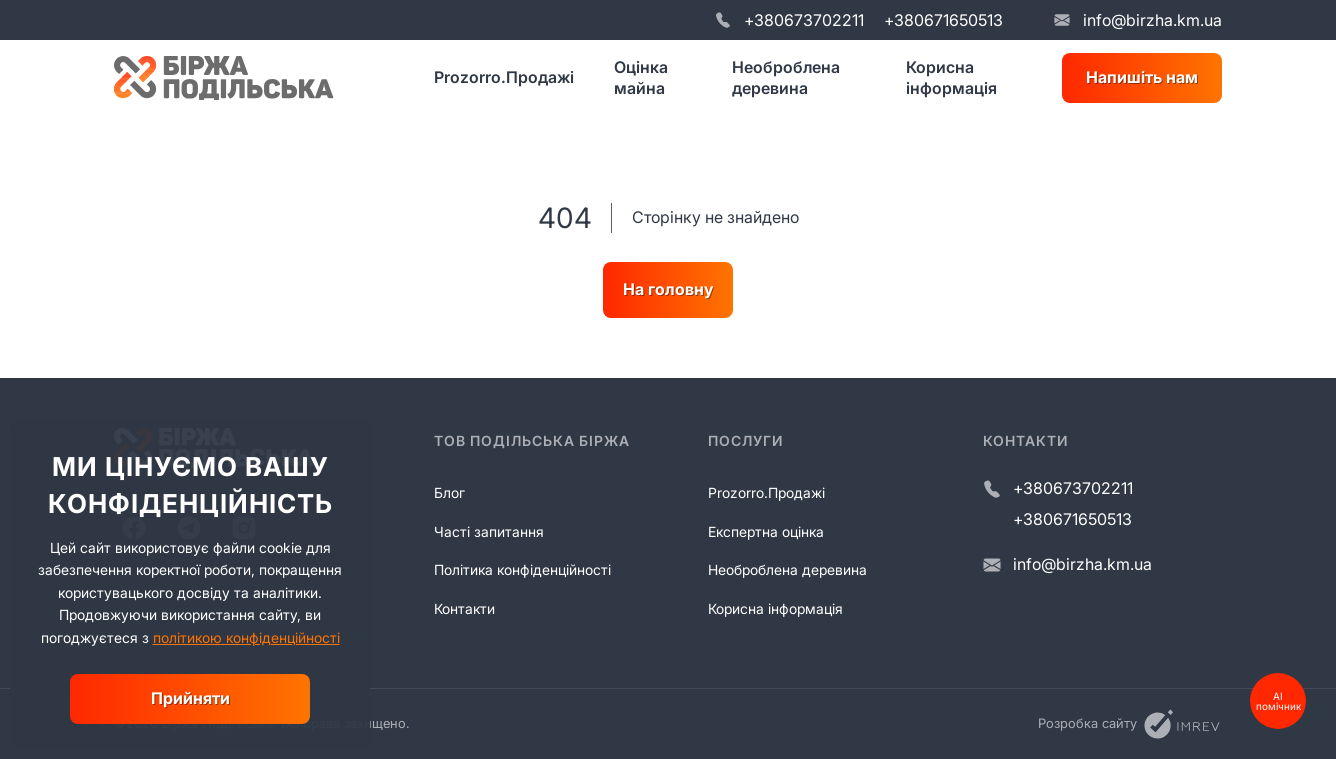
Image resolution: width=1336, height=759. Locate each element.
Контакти (464, 608)
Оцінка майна (641, 77)
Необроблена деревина (786, 77)
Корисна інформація (951, 77)
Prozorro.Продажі (504, 77)
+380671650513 (943, 20)
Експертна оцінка (766, 531)
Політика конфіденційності (522, 569)
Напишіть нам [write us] (1142, 77)
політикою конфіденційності (246, 637)
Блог (449, 492)
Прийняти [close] (190, 698)
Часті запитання (489, 531)
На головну (668, 289)
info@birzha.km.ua (1152, 20)
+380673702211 (804, 20)
